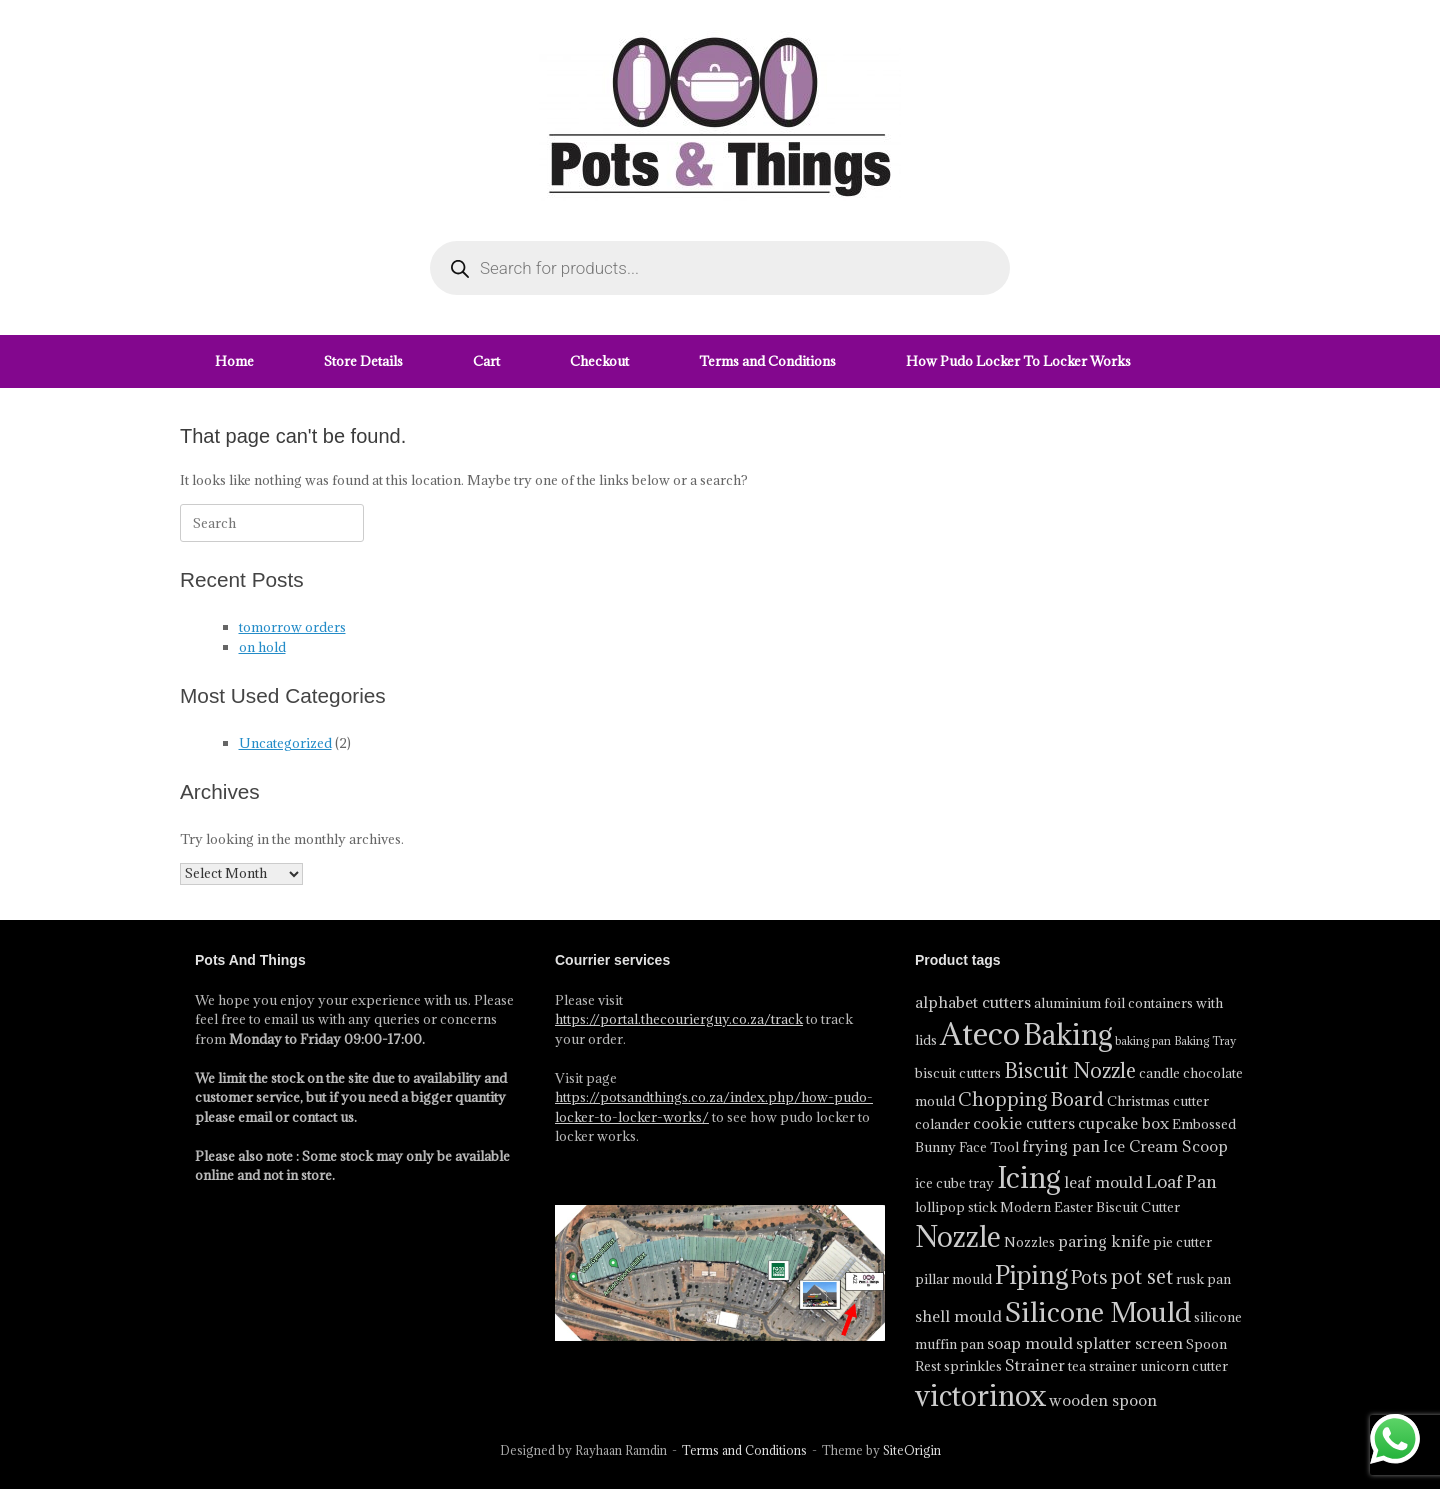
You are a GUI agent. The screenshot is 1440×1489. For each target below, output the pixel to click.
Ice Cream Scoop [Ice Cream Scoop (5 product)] (1165, 1146)
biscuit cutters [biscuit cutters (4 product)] (958, 1073)
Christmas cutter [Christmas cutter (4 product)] (1158, 1101)
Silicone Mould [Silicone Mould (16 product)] (1098, 1311)
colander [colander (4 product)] (942, 1124)
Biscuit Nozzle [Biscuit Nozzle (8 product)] (1070, 1071)
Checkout (599, 361)
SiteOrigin (912, 1450)
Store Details (363, 361)
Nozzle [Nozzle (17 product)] (958, 1237)
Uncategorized (285, 743)
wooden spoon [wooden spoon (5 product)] (1103, 1400)
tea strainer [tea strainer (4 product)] (1102, 1366)
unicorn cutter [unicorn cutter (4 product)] (1184, 1366)
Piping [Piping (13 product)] (1031, 1274)
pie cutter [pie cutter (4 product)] (1182, 1242)
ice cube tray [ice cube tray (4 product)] (954, 1183)
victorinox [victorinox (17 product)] (980, 1396)
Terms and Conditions (767, 361)
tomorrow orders (292, 627)
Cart (486, 361)
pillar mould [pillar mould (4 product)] (953, 1279)
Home (234, 361)
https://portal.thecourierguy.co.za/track (679, 1019)
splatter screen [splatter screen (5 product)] (1129, 1343)
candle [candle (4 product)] (1159, 1073)
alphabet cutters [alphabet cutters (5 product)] (973, 1002)
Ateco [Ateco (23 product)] (980, 1034)
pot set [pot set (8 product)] (1142, 1277)
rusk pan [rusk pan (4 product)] (1203, 1279)
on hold (262, 647)
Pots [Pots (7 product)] (1089, 1277)
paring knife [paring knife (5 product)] (1104, 1241)
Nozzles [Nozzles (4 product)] (1029, 1242)
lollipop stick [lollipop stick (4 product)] (956, 1207)
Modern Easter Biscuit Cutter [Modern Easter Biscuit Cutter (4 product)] (1090, 1207)
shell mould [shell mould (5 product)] (958, 1316)
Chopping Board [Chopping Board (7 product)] (1031, 1099)
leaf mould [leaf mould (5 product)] (1103, 1182)
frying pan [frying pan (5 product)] (1061, 1146)
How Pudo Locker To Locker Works (1018, 361)
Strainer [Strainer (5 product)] (1035, 1365)
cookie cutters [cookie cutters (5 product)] (1024, 1123)
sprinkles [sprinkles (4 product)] (973, 1366)
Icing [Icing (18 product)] (1029, 1177)
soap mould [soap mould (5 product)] (1030, 1343)
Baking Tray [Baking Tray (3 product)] (1205, 1041)
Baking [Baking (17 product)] (1067, 1035)
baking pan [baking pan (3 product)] (1143, 1041)
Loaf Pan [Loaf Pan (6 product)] (1181, 1181)
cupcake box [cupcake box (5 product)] (1123, 1123)
